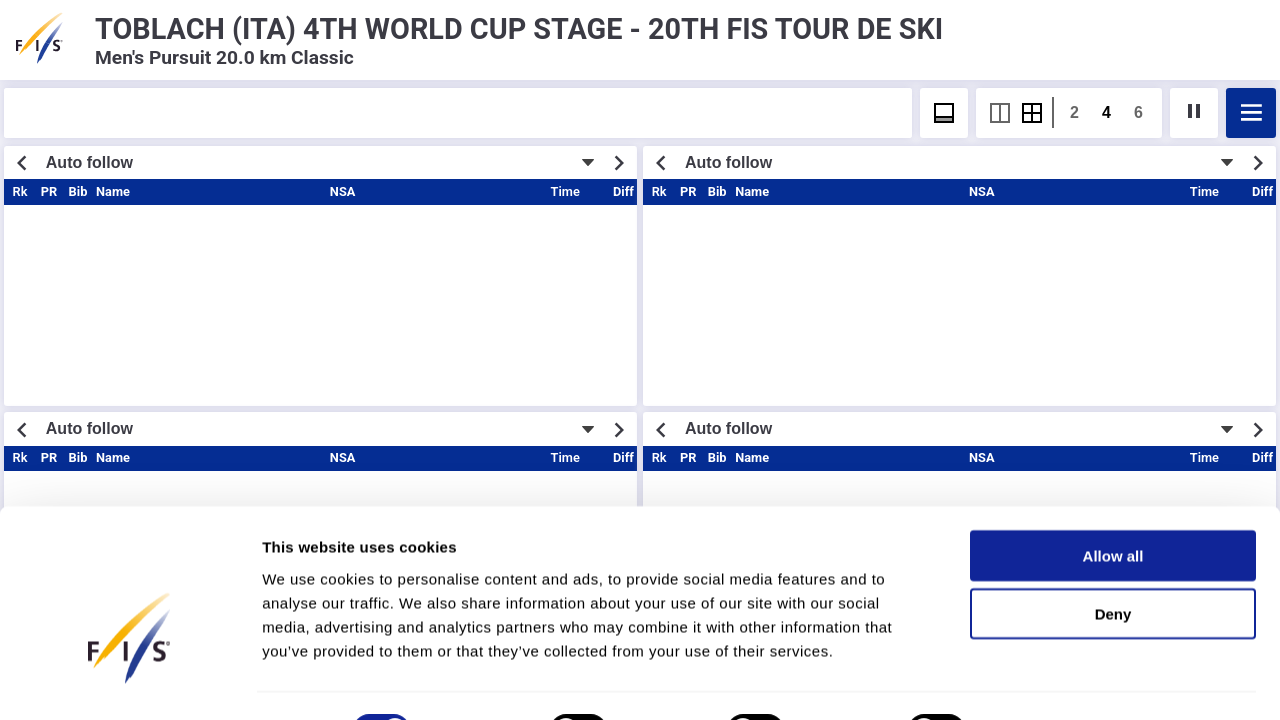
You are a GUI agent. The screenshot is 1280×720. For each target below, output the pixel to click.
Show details (1049, 680)
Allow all (1113, 504)
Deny (1113, 563)
